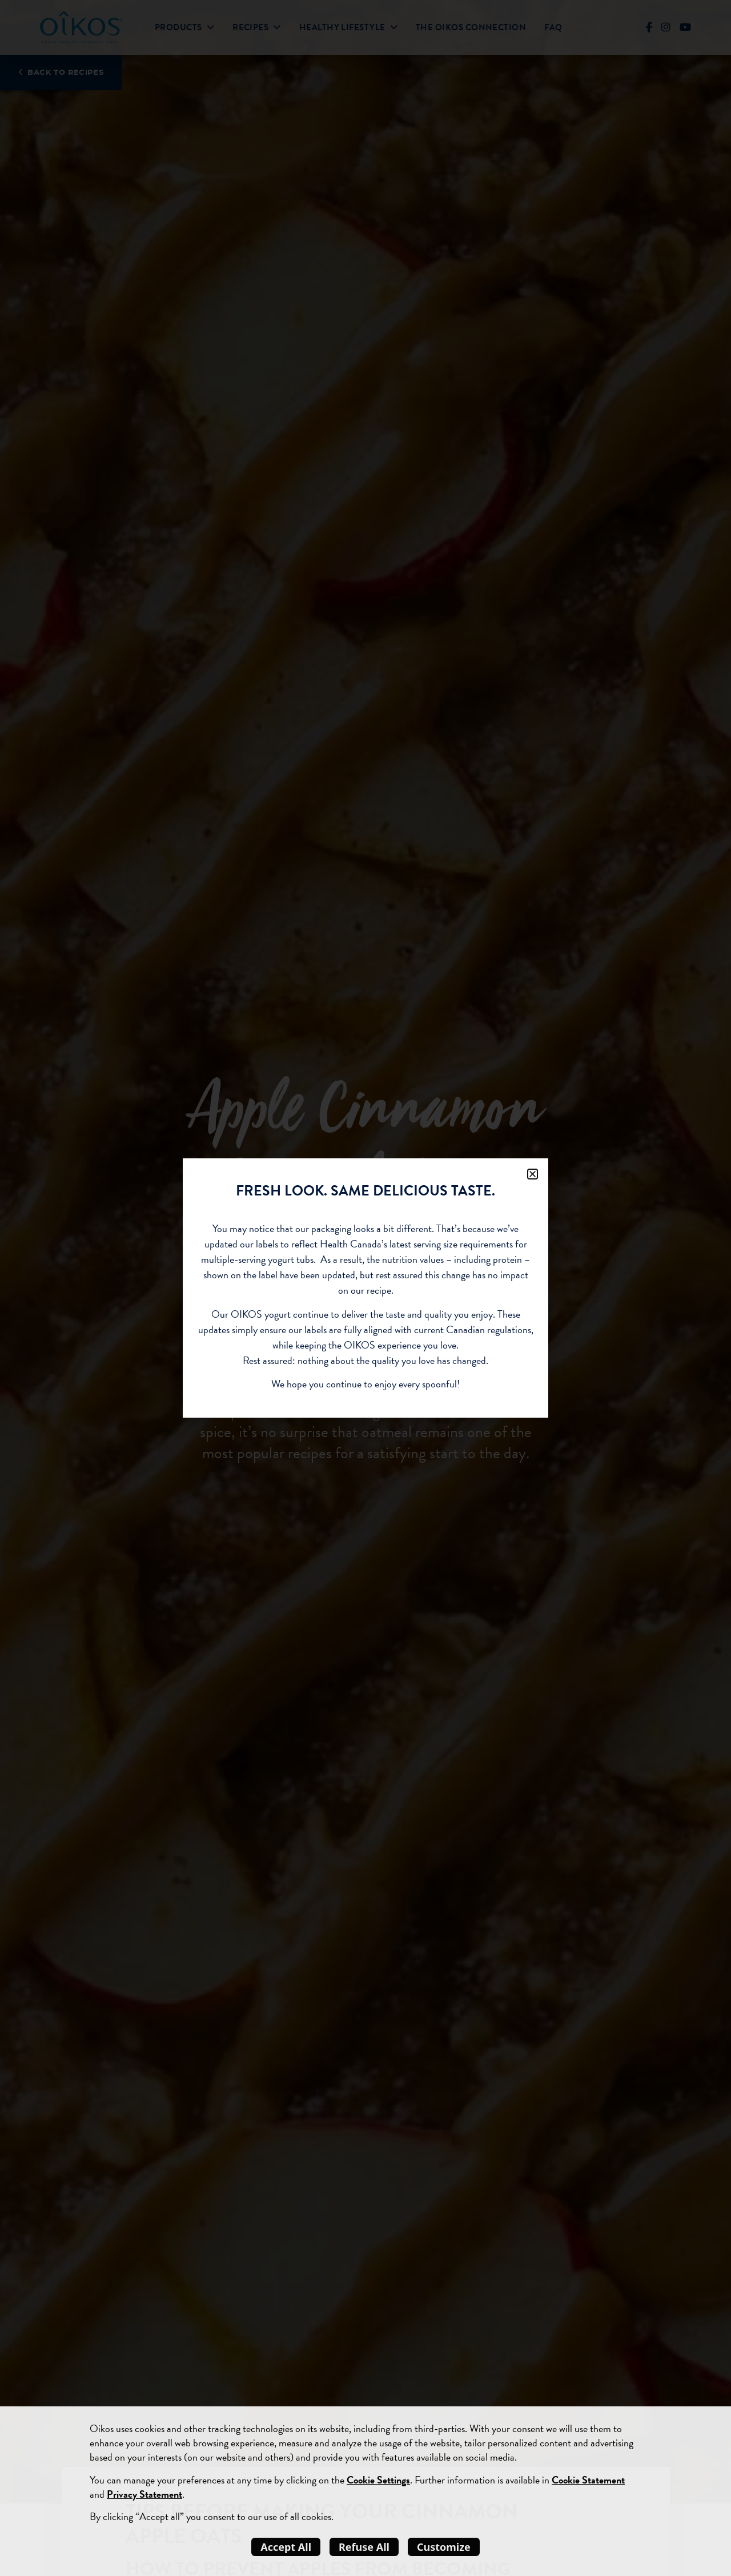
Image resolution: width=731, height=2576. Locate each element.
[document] (365, 1288)
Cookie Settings (378, 2479)
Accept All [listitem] (285, 2547)
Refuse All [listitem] (364, 2547)
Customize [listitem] (444, 2547)
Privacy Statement (144, 2494)
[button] (532, 1174)
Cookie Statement (588, 2479)
